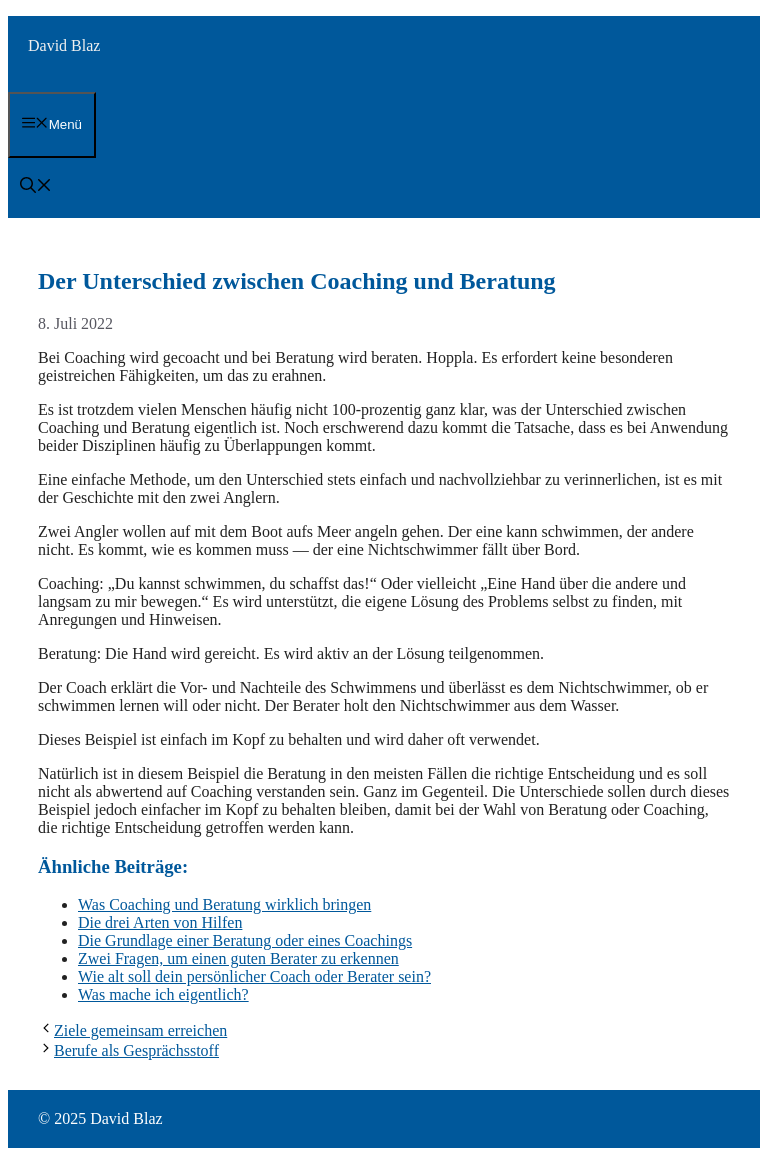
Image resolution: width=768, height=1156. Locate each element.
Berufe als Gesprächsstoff (136, 1050)
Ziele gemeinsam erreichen (140, 1030)
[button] (36, 187)
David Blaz (64, 45)
